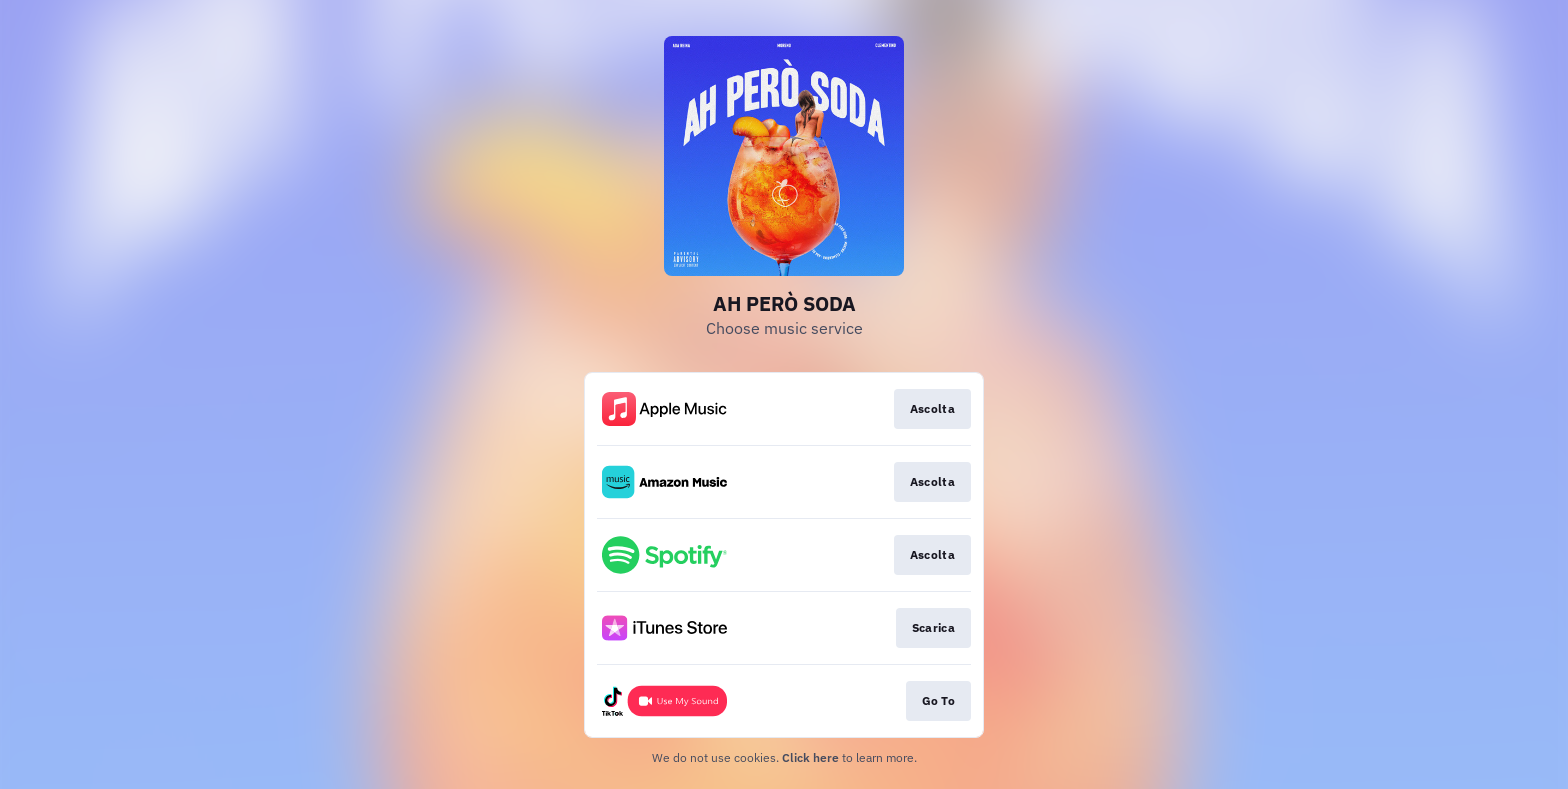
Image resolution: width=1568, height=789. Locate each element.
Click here (810, 757)
